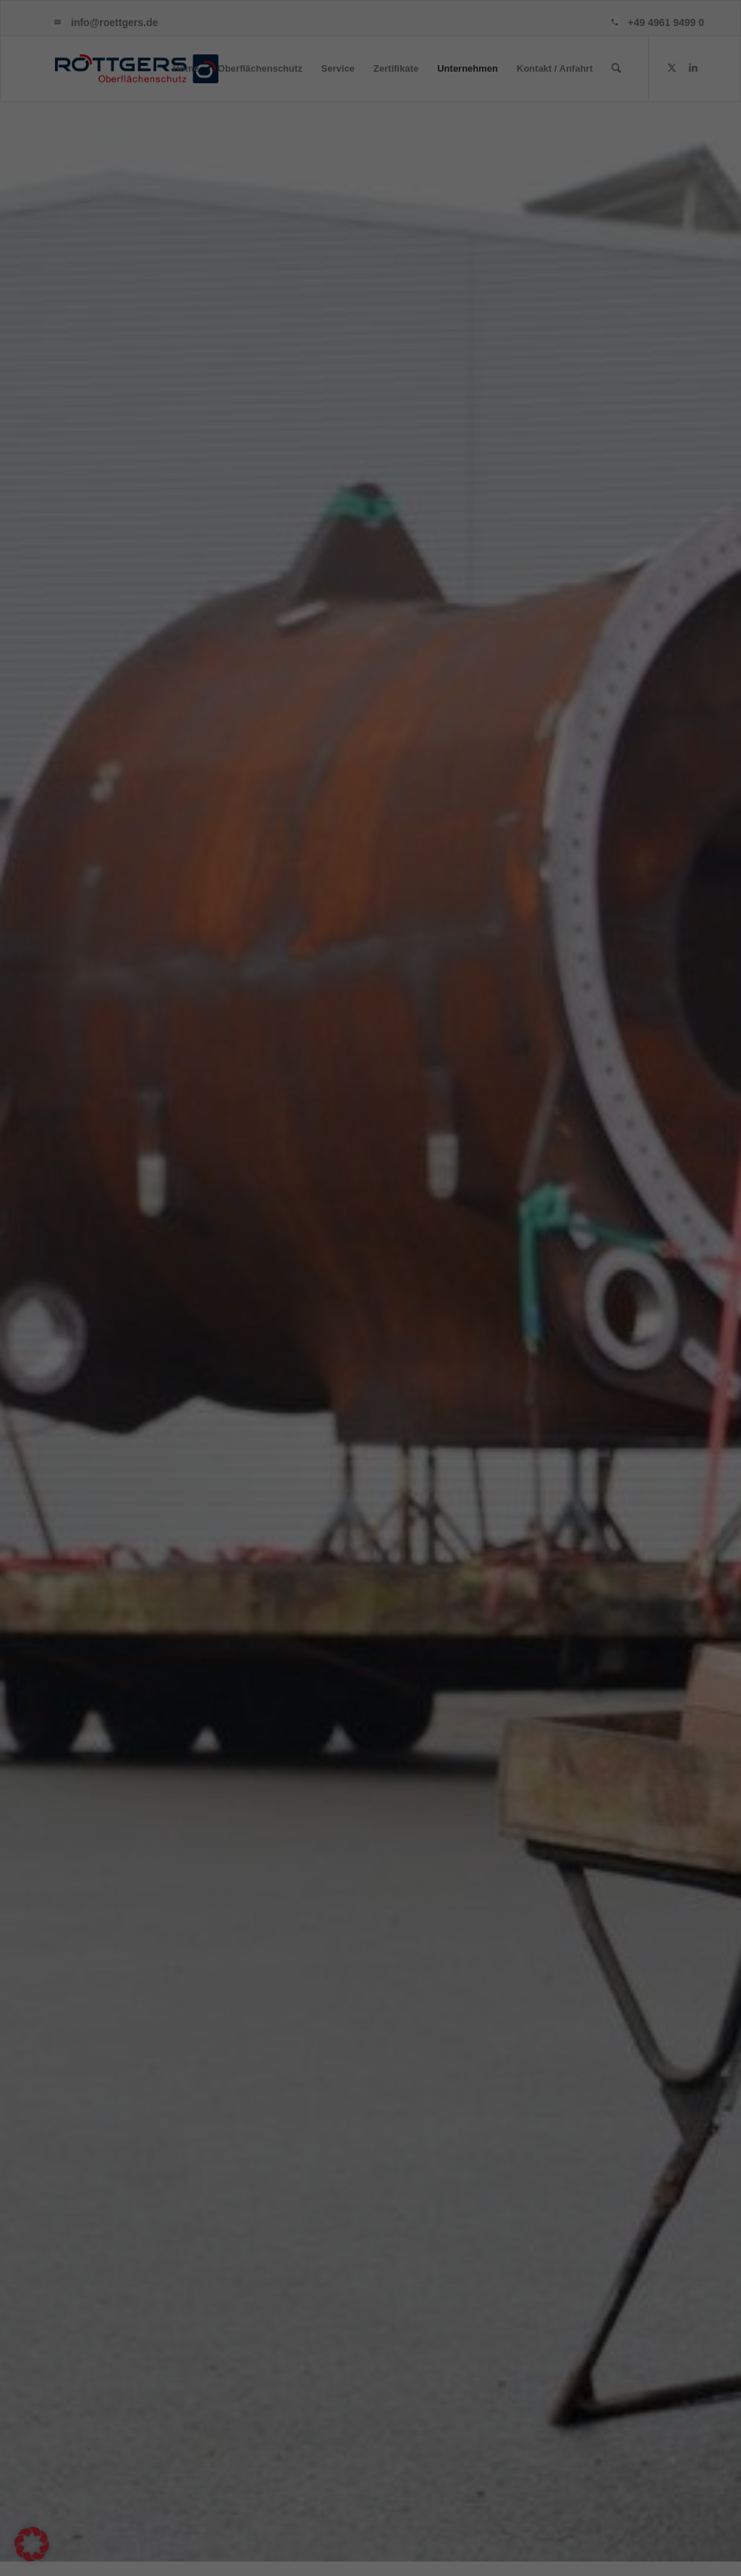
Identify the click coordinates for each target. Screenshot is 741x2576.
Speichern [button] (509, 1359)
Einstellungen (201, 1325)
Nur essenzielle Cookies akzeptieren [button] (370, 1401)
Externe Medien (431, 1206)
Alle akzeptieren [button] (232, 1359)
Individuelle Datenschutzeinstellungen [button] (371, 1444)
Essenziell (419, 1134)
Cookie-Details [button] (370, 1478)
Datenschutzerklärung (152, 1312)
